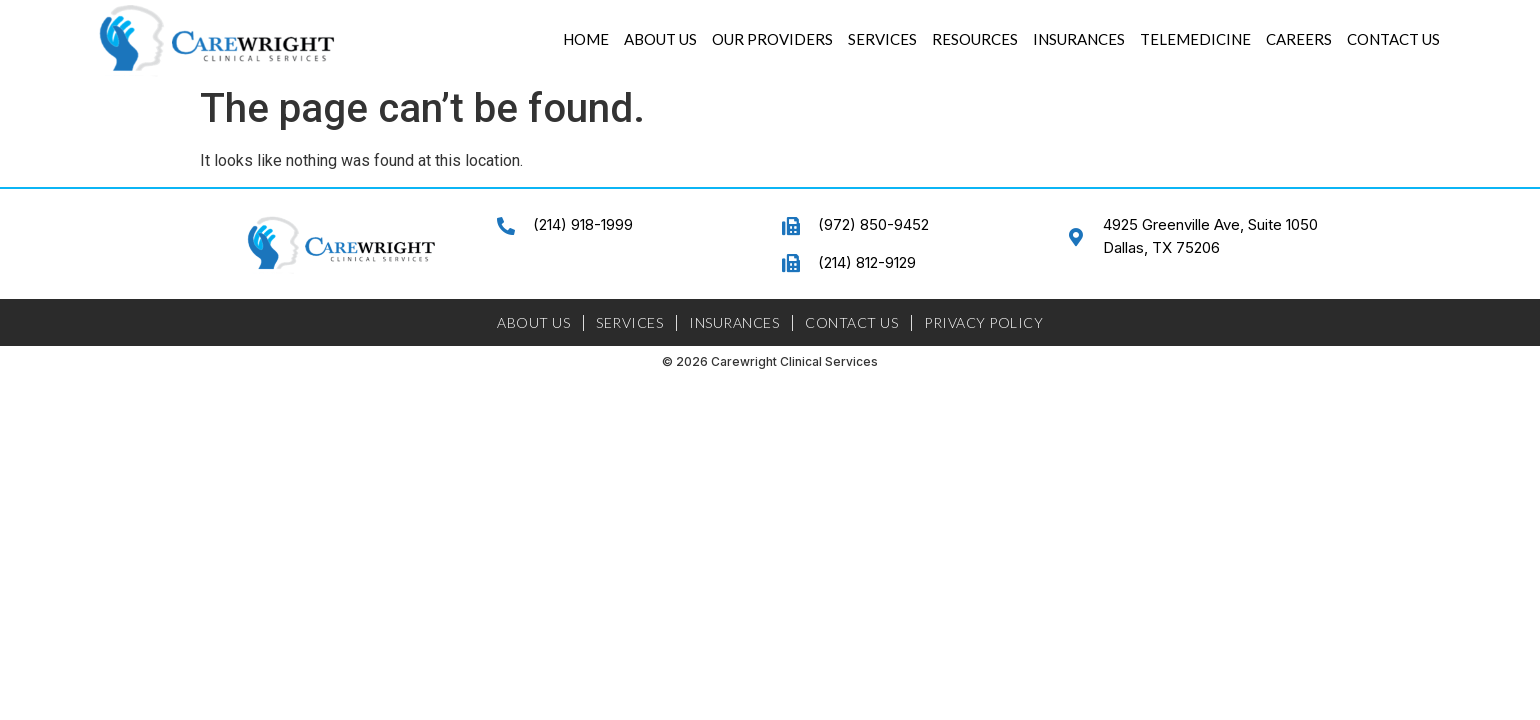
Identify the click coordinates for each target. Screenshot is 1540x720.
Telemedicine (1195, 39)
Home (586, 39)
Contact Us (1393, 39)
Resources (975, 39)
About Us (660, 39)
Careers (1299, 39)
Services (882, 39)
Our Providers (772, 39)
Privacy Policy (983, 322)
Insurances (1079, 39)
